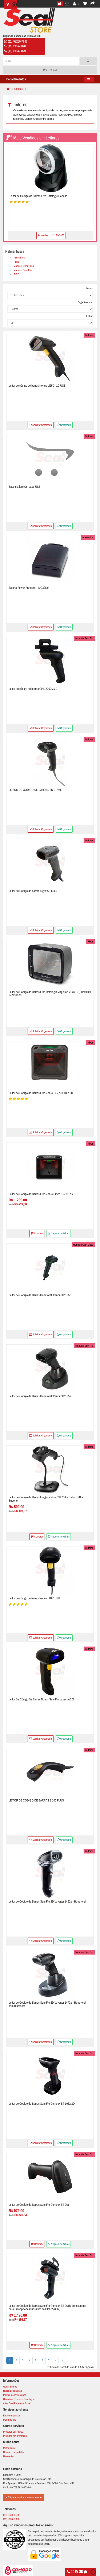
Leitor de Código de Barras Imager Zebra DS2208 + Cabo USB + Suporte (46, 1499)
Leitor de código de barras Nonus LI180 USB (34, 1598)
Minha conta (9, 2448)
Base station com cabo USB (24, 486)
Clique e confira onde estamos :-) (24, 2497)
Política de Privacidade (14, 2395)
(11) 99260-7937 (17, 41)
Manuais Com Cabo (24, 266)
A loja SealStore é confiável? (17, 2403)
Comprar (37, 1233)
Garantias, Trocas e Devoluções (19, 2399)
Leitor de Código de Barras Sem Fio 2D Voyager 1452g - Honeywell (47, 1901)
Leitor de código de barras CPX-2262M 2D (33, 688)
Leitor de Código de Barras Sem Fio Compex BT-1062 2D (42, 2103)
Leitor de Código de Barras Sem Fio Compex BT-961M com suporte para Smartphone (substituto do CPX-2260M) (47, 2307)
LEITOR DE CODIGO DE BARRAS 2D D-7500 (35, 790)
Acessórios (19, 257)
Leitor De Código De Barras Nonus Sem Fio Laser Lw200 (42, 1699)
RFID (16, 274)
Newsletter (8, 2456)
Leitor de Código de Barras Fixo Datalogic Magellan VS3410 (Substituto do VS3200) (50, 994)
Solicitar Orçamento (40, 425)
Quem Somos (10, 2386)
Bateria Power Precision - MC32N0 (29, 587)
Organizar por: (85, 302)
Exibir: (89, 316)
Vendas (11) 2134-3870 (51, 235)
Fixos (16, 262)
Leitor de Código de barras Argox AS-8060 (33, 891)
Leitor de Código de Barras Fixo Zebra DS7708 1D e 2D (41, 1093)
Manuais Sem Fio (23, 270)
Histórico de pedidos (13, 2452)
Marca (89, 288)
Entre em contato (11, 2415)
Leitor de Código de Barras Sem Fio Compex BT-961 (39, 2204)
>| (62, 2360)
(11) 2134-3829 (17, 51)
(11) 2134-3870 (17, 46)
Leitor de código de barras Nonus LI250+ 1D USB (37, 385)
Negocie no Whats (58, 1233)
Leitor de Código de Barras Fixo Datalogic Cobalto (38, 196)
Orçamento (64, 425)
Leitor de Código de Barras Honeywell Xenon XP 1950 (40, 1295)
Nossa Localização (12, 2391)
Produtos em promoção (15, 2436)
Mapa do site (9, 2419)
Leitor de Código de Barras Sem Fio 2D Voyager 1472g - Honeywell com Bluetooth (47, 2004)
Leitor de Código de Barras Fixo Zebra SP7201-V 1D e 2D (42, 1194)
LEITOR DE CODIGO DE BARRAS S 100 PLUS (36, 1800)
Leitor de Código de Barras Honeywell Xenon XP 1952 (40, 1396)
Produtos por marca (13, 2431)
